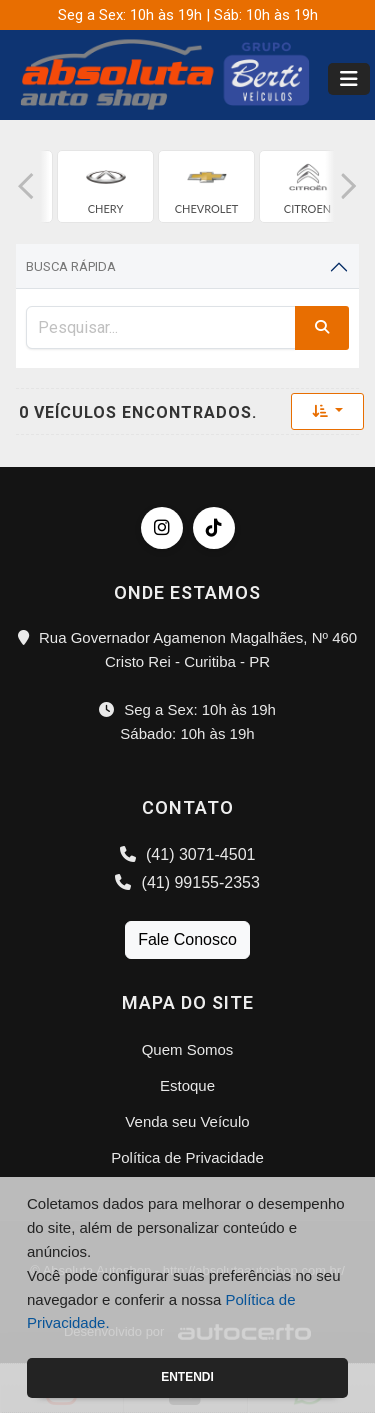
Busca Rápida (71, 266)
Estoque (187, 1085)
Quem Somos (188, 1049)
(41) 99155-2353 (187, 882)
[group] (105, 186)
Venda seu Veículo (187, 1121)
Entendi (187, 1377)
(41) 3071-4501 (188, 854)
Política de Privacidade (187, 1157)
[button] (26, 186)
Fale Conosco (187, 939)
